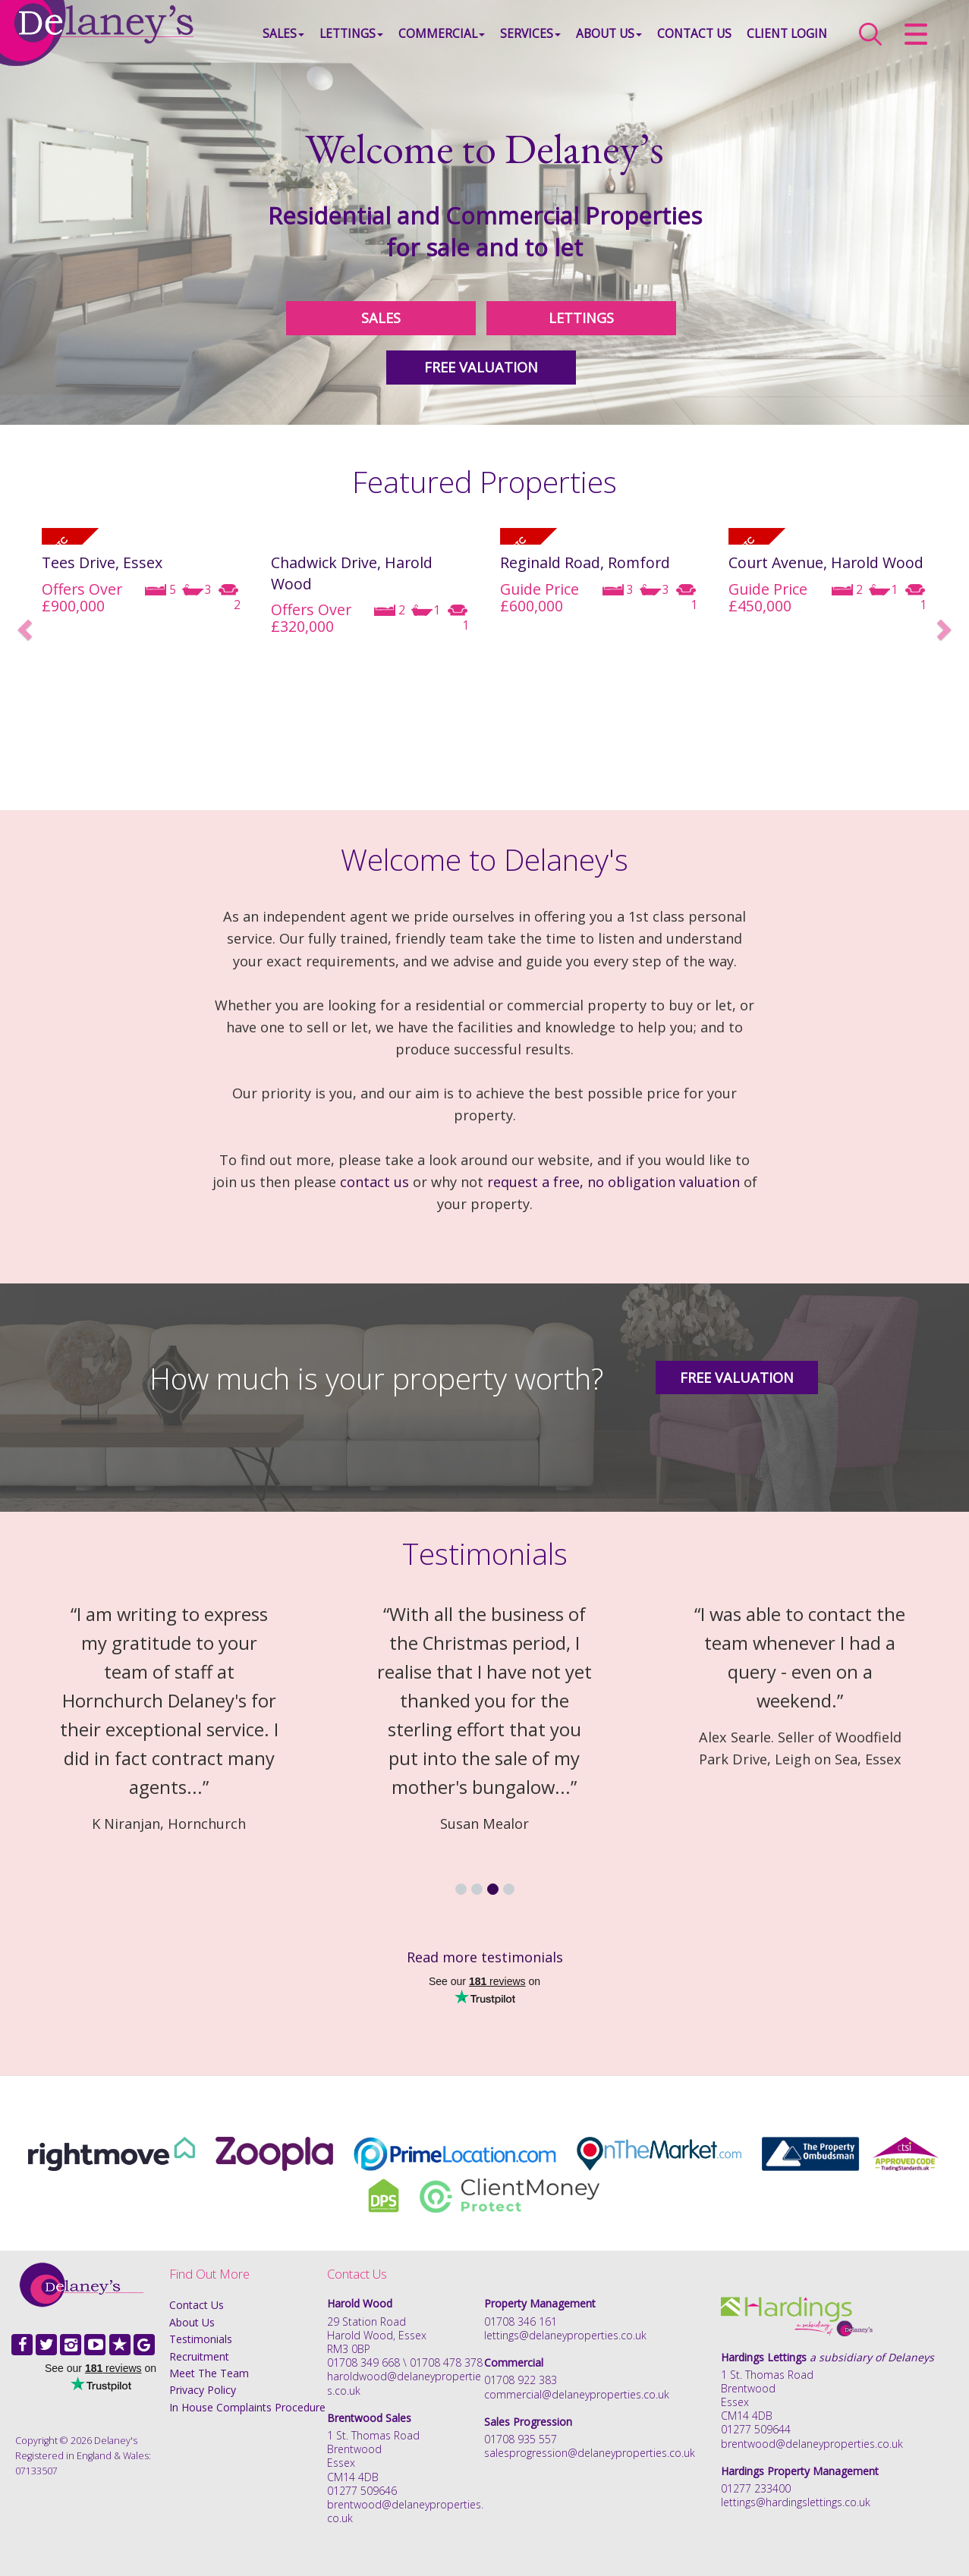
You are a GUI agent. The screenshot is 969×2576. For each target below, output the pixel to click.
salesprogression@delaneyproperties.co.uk (589, 2453)
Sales (283, 34)
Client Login (787, 34)
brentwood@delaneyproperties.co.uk (405, 2511)
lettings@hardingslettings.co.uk (795, 2502)
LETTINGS (581, 318)
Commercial (441, 34)
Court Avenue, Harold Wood (825, 562)
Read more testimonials (485, 1957)
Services (530, 34)
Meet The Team (209, 2373)
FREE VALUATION (481, 367)
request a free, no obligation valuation (613, 1182)
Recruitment (199, 2356)
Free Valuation (737, 1377)
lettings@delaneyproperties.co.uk (565, 2335)
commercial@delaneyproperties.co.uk (576, 2394)
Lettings (351, 34)
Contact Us (694, 34)
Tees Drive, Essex (102, 562)
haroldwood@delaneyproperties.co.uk (404, 2383)
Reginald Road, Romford (585, 562)
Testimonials (200, 2339)
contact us (374, 1182)
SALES (381, 318)
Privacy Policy (202, 2390)
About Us (609, 34)
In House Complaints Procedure (247, 2407)
